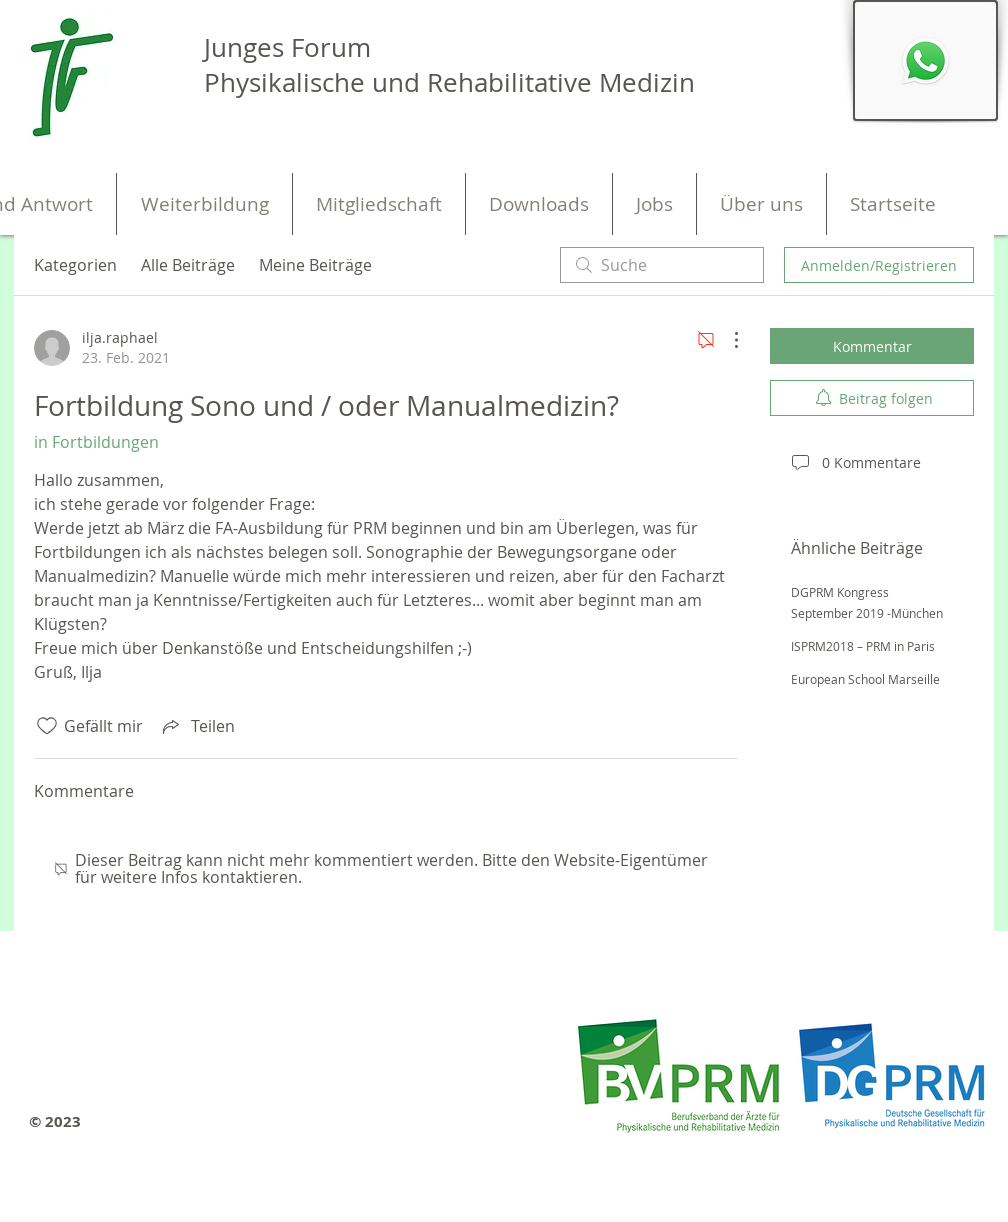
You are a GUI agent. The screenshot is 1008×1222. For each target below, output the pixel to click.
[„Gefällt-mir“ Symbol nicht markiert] (47, 726)
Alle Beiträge (188, 265)
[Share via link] (197, 726)
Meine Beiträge (315, 265)
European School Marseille (865, 679)
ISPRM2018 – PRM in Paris (863, 646)
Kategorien (75, 265)
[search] (662, 265)
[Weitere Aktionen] (726, 340)
